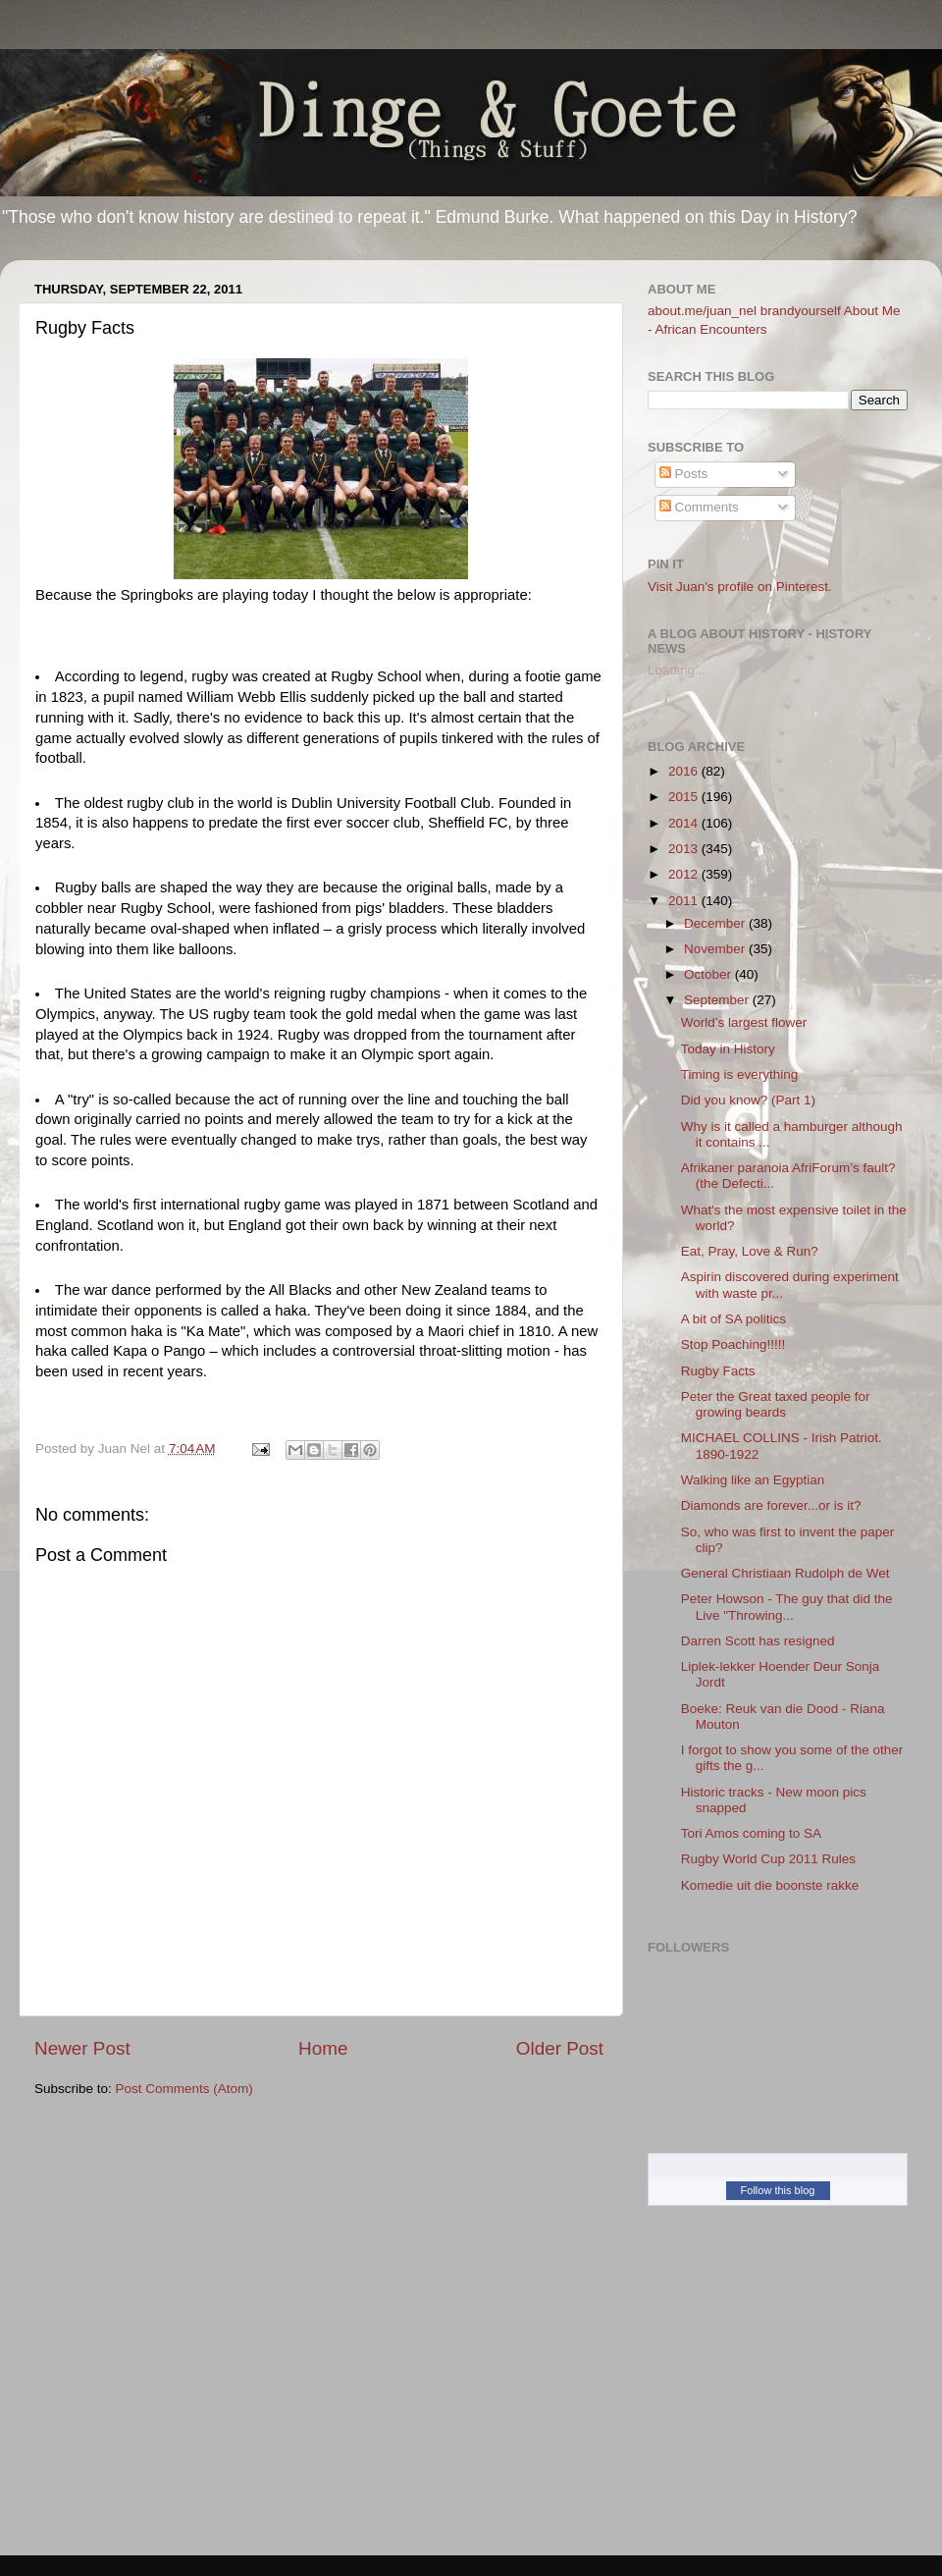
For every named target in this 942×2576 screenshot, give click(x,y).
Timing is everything (740, 1074)
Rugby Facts (718, 1371)
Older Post (559, 2048)
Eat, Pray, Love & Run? (749, 1251)
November (716, 948)
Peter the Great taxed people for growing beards (775, 1404)
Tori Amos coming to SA (751, 1833)
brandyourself (800, 310)
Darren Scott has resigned (758, 1641)
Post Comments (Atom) (184, 2088)
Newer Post (82, 2048)
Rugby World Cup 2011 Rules (768, 1859)
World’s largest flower (744, 1022)
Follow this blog (778, 2190)
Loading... (677, 670)
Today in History (728, 1049)
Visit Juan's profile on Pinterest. (740, 586)
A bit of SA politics (733, 1319)
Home (322, 2048)
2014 (685, 823)
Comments (699, 507)
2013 (685, 848)
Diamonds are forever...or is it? (771, 1505)
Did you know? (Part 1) (748, 1100)
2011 (685, 900)
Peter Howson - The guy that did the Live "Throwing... (787, 1606)
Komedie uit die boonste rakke (770, 1885)
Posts (683, 473)
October (709, 974)
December (716, 923)
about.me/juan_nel (702, 310)
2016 (685, 771)
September (718, 1000)
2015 (685, 796)
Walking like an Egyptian (753, 1480)
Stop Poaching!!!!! (733, 1344)
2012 (685, 874)
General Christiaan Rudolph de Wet (785, 1573)
